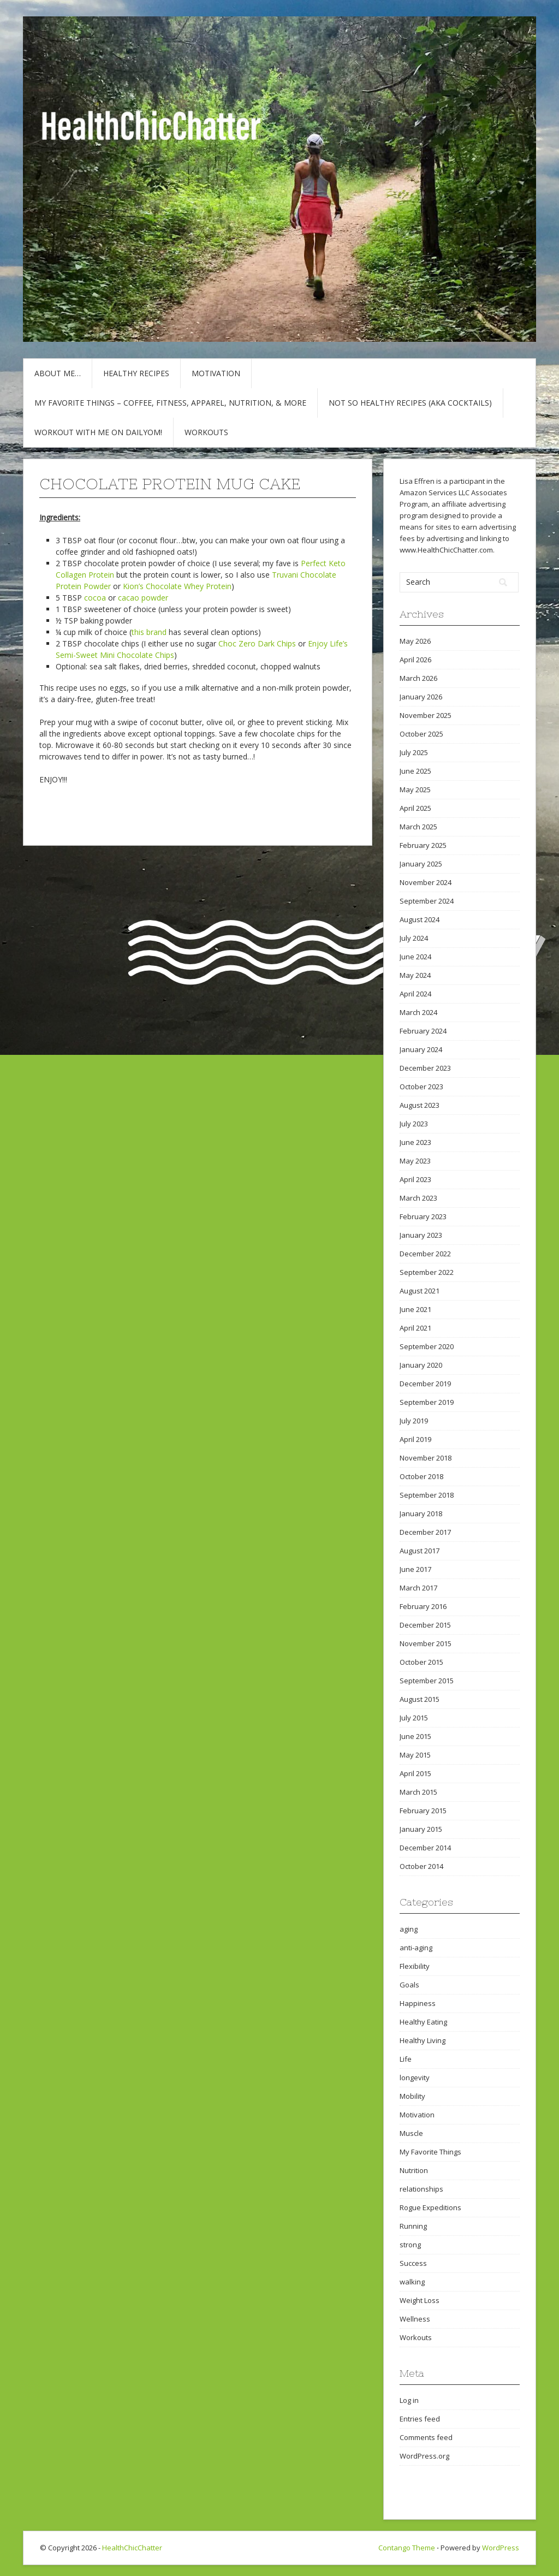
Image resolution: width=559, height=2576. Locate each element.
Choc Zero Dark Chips (257, 643)
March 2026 (418, 678)
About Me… (57, 373)
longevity (415, 2077)
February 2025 (423, 845)
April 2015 (415, 1773)
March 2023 (418, 1198)
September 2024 (427, 901)
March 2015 (418, 1792)
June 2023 (415, 1142)
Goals (409, 1985)
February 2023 (423, 1216)
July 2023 (414, 1124)
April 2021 (415, 1328)
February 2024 (423, 1031)
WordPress (500, 2548)
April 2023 (415, 1179)
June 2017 (415, 1569)
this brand (149, 632)
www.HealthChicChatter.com (446, 550)
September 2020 (427, 1346)
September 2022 (427, 1272)
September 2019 (427, 1402)
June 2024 (415, 956)
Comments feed (426, 2437)
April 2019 (415, 1439)
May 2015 (415, 1755)
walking (412, 2282)
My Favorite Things (430, 2152)
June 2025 (415, 771)
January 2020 (421, 1365)
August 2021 (419, 1291)
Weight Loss (419, 2300)
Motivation (216, 373)
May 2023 (415, 1161)
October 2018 (421, 1476)
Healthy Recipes (136, 373)
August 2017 (419, 1551)
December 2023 (425, 1068)
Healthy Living (422, 2040)
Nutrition (414, 2170)
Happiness (418, 2003)
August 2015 (419, 1699)
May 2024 (415, 975)
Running (413, 2226)
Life (406, 2059)
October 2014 (421, 1866)
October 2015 (421, 1662)
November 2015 (425, 1643)
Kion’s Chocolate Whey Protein (177, 586)
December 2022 (425, 1254)
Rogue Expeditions (430, 2207)
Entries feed (420, 2419)
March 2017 (418, 1588)
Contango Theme (406, 2548)
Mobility (412, 2096)
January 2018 (421, 1513)
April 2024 (415, 994)
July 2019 (414, 1421)
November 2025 (425, 715)
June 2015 (415, 1736)
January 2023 (421, 1235)
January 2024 (421, 1049)
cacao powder (143, 597)
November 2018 (425, 1458)
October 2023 (421, 1086)
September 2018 (427, 1495)
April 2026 (415, 659)
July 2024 (414, 938)
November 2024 (425, 882)
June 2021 (415, 1309)
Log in (409, 2400)
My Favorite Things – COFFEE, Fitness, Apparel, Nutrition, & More (170, 402)
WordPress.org (424, 2456)
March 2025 (418, 827)
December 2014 (425, 1848)
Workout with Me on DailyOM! (98, 432)
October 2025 (421, 734)
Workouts (206, 432)
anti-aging (416, 1947)
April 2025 (415, 808)
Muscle (411, 2133)
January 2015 (421, 1829)
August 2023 (419, 1105)
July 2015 (414, 1718)
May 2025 (415, 789)
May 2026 (415, 641)
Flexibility (415, 1966)
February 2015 (423, 1810)
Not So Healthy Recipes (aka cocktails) (410, 402)
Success (413, 2263)
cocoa (95, 597)
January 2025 (421, 864)
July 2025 (414, 752)
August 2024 (419, 919)
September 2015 (427, 1680)
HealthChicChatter (132, 2548)
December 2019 (425, 1383)
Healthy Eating (423, 2022)
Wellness (415, 2319)
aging (409, 1929)
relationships (421, 2189)
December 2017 (425, 1532)
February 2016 (423, 1606)
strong (410, 2244)
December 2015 (425, 1625)
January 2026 (421, 697)
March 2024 (418, 1012)
